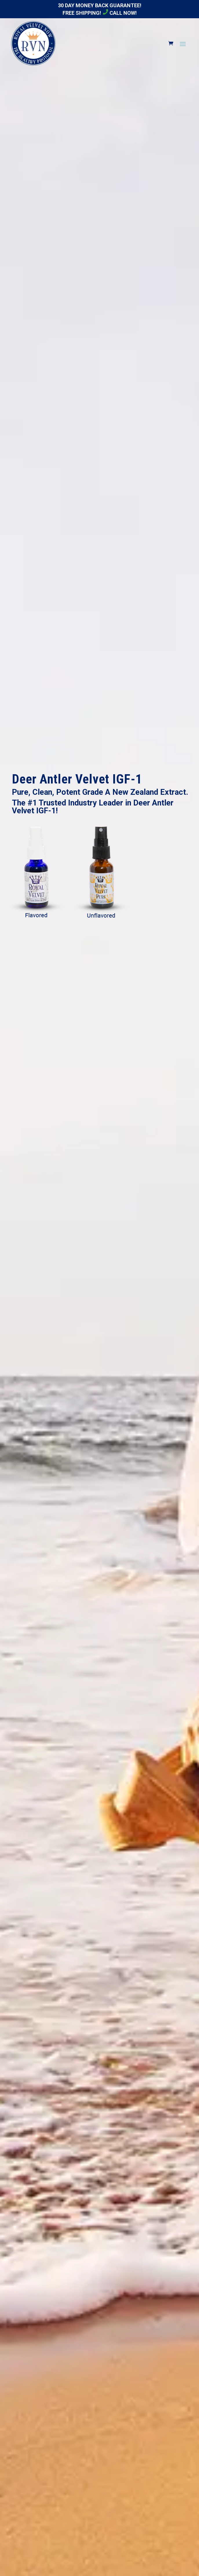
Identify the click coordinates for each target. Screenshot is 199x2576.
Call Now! (120, 13)
